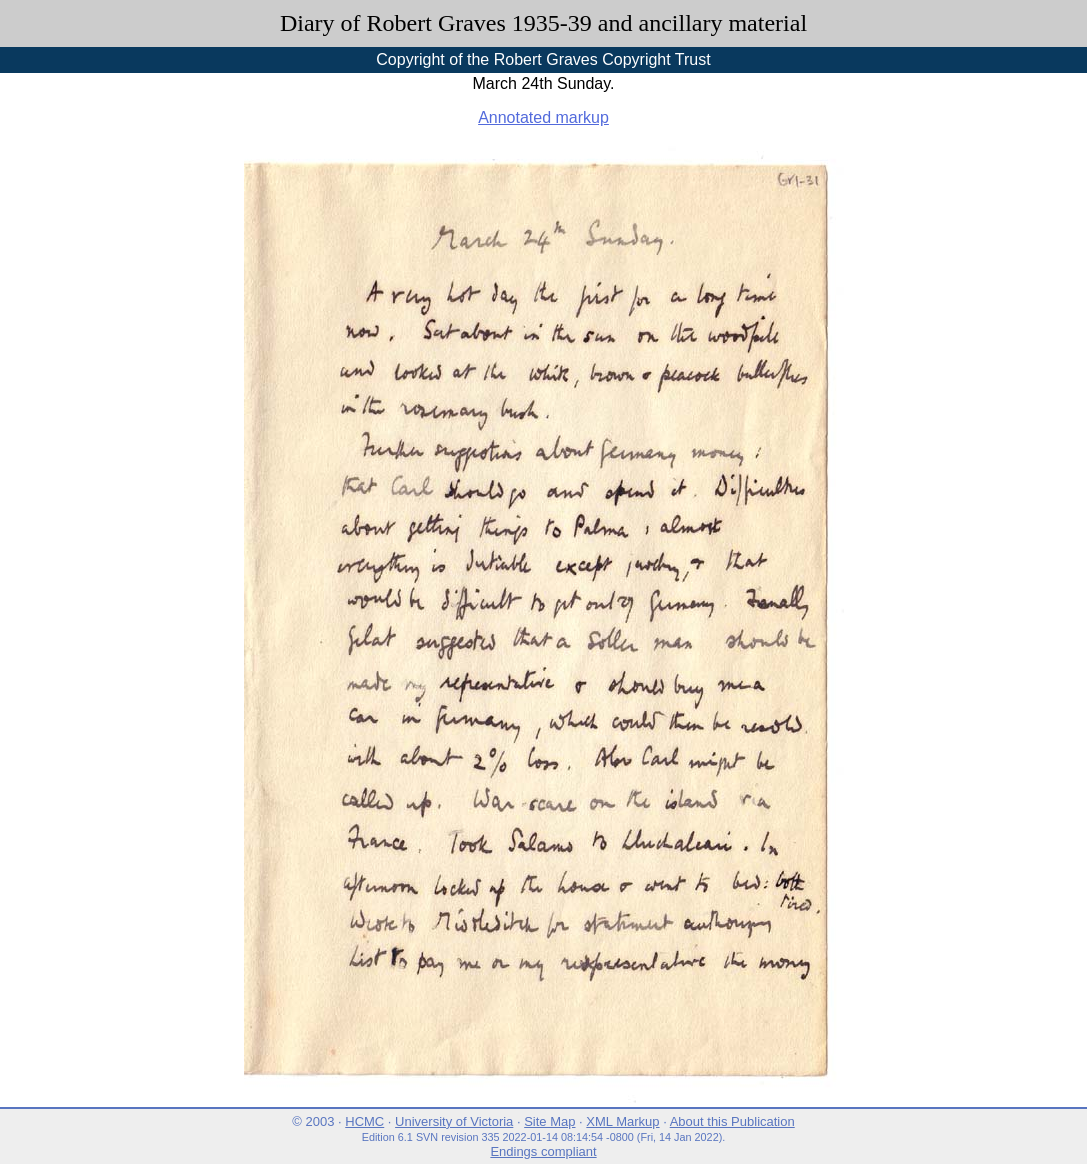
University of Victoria (454, 1121)
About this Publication (732, 1121)
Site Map (549, 1121)
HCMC (364, 1121)
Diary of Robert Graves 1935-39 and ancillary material (543, 23)
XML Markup (622, 1121)
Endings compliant (543, 1151)
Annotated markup (543, 117)
